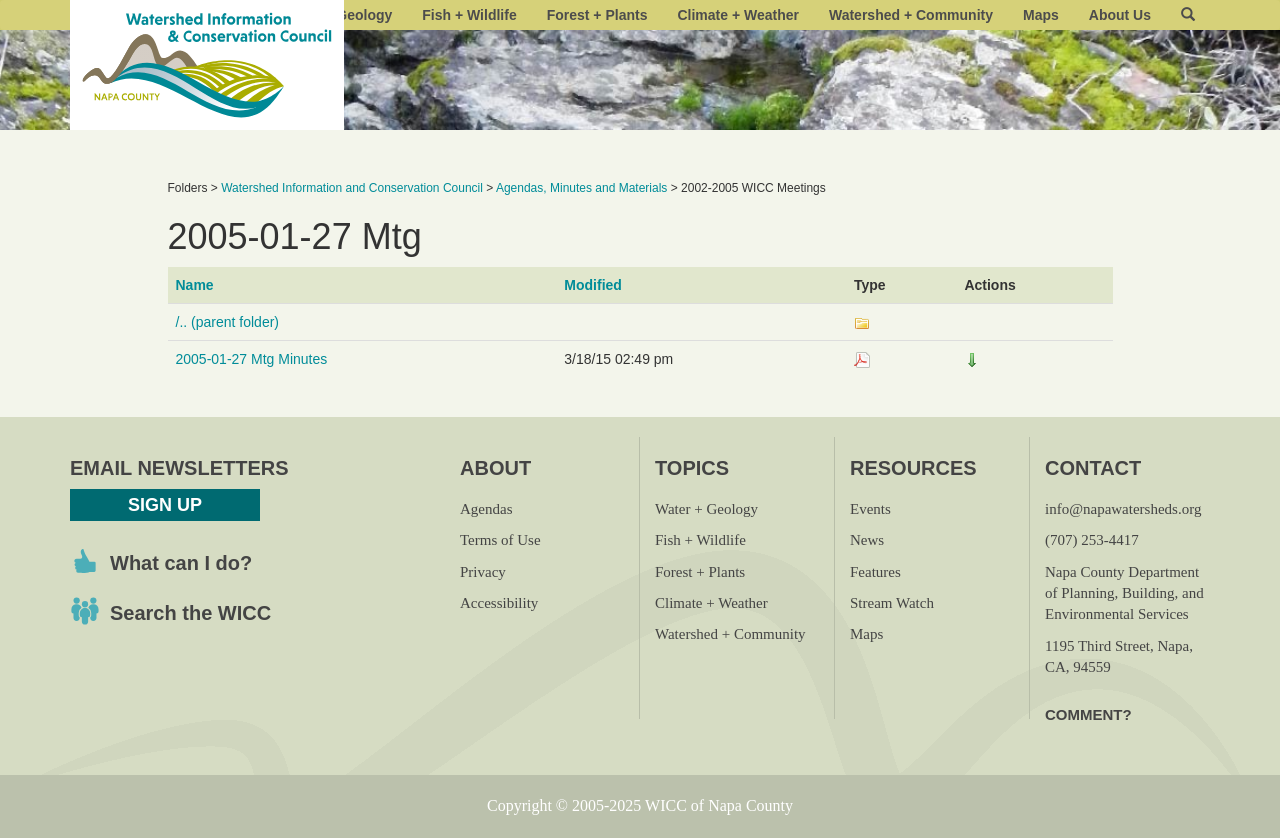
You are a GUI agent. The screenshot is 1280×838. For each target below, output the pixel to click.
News (867, 540)
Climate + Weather (738, 15)
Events (870, 509)
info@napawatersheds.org (1123, 509)
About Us (1120, 15)
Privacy (483, 572)
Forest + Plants (597, 15)
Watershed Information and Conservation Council (352, 188)
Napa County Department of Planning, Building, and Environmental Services (1124, 593)
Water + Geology (706, 509)
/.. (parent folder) (228, 322)
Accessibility (499, 603)
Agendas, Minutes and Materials (581, 188)
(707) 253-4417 (1092, 540)
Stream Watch (892, 603)
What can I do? (181, 563)
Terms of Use (500, 540)
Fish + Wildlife (469, 15)
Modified (593, 285)
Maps (1041, 15)
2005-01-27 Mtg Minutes (252, 359)
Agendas (486, 509)
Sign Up (165, 505)
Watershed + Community (911, 15)
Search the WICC (190, 613)
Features (875, 572)
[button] (1188, 15)
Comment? (1088, 714)
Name (195, 285)
